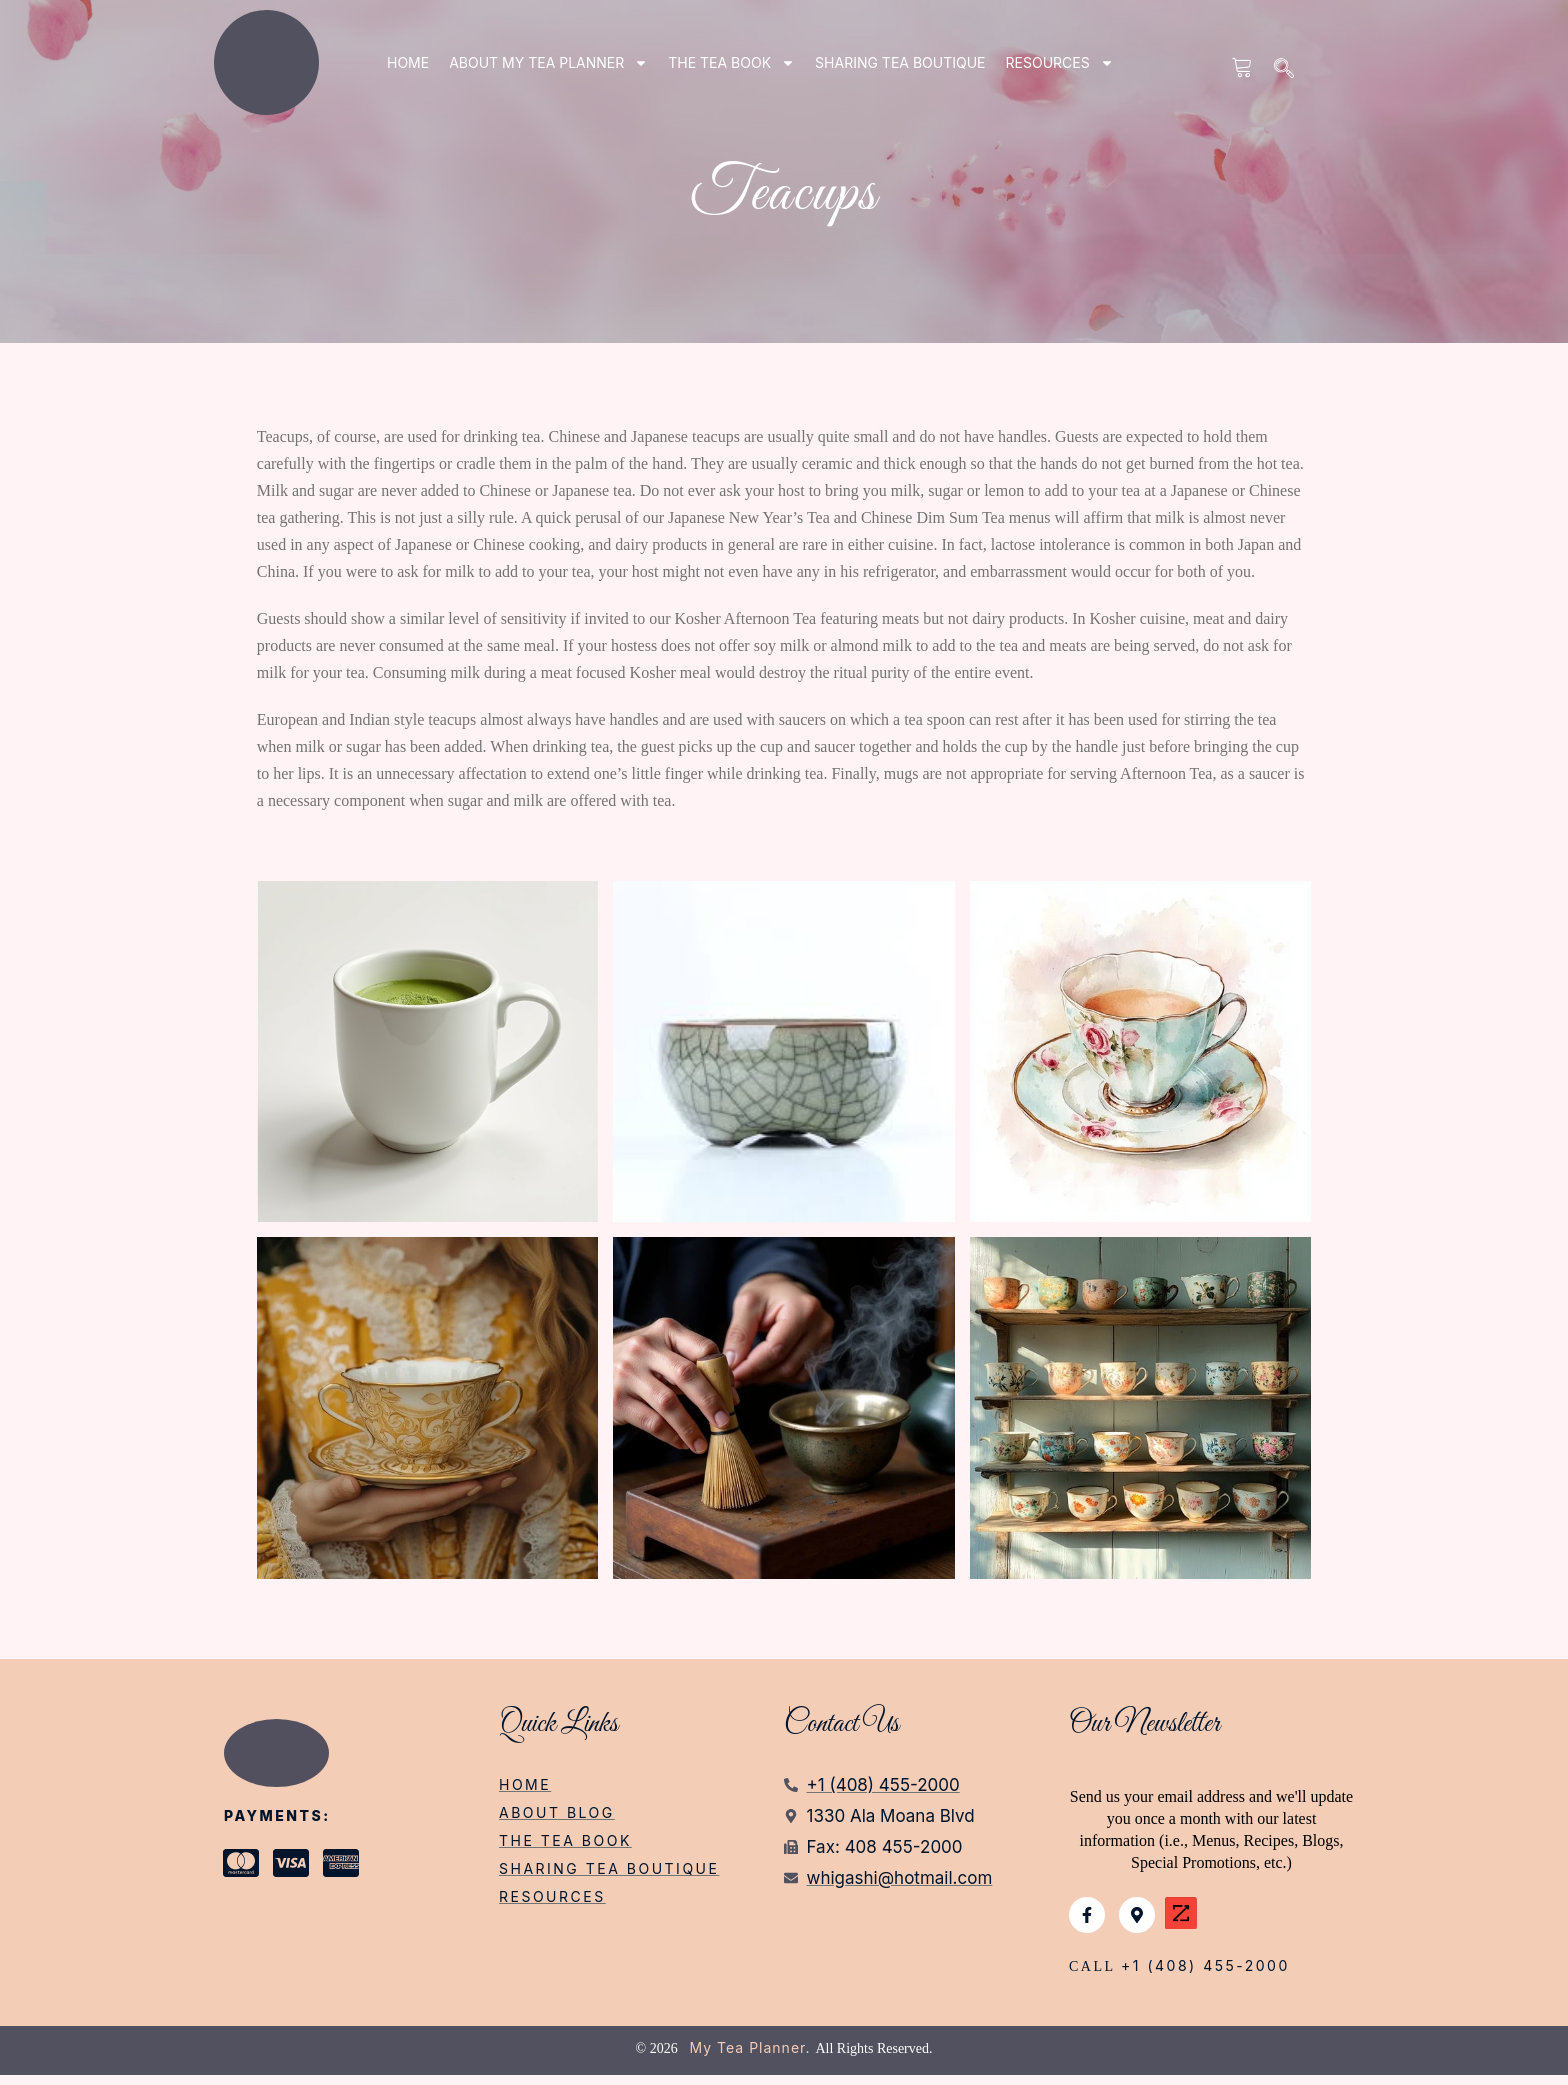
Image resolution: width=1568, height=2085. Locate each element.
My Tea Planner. (750, 2057)
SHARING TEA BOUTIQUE (900, 62)
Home (408, 62)
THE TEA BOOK (731, 63)
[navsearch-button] (1285, 70)
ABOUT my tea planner (548, 63)
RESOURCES (1060, 63)
